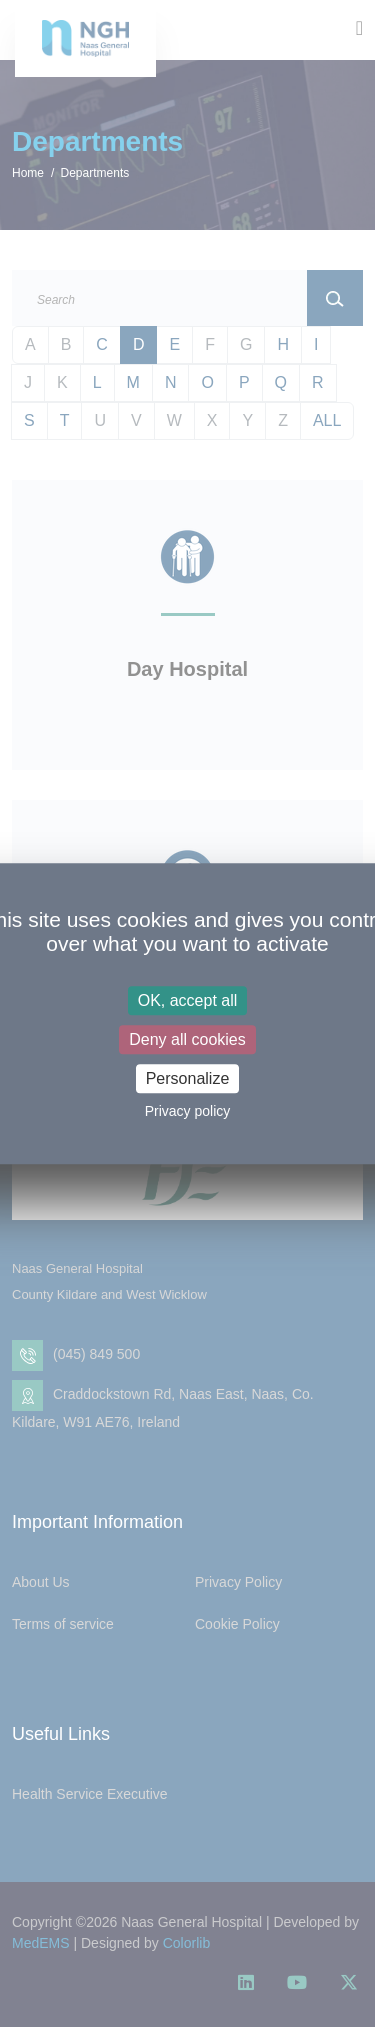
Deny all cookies (187, 1039)
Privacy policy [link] (188, 1111)
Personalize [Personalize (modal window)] (188, 1078)
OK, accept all (188, 1000)
